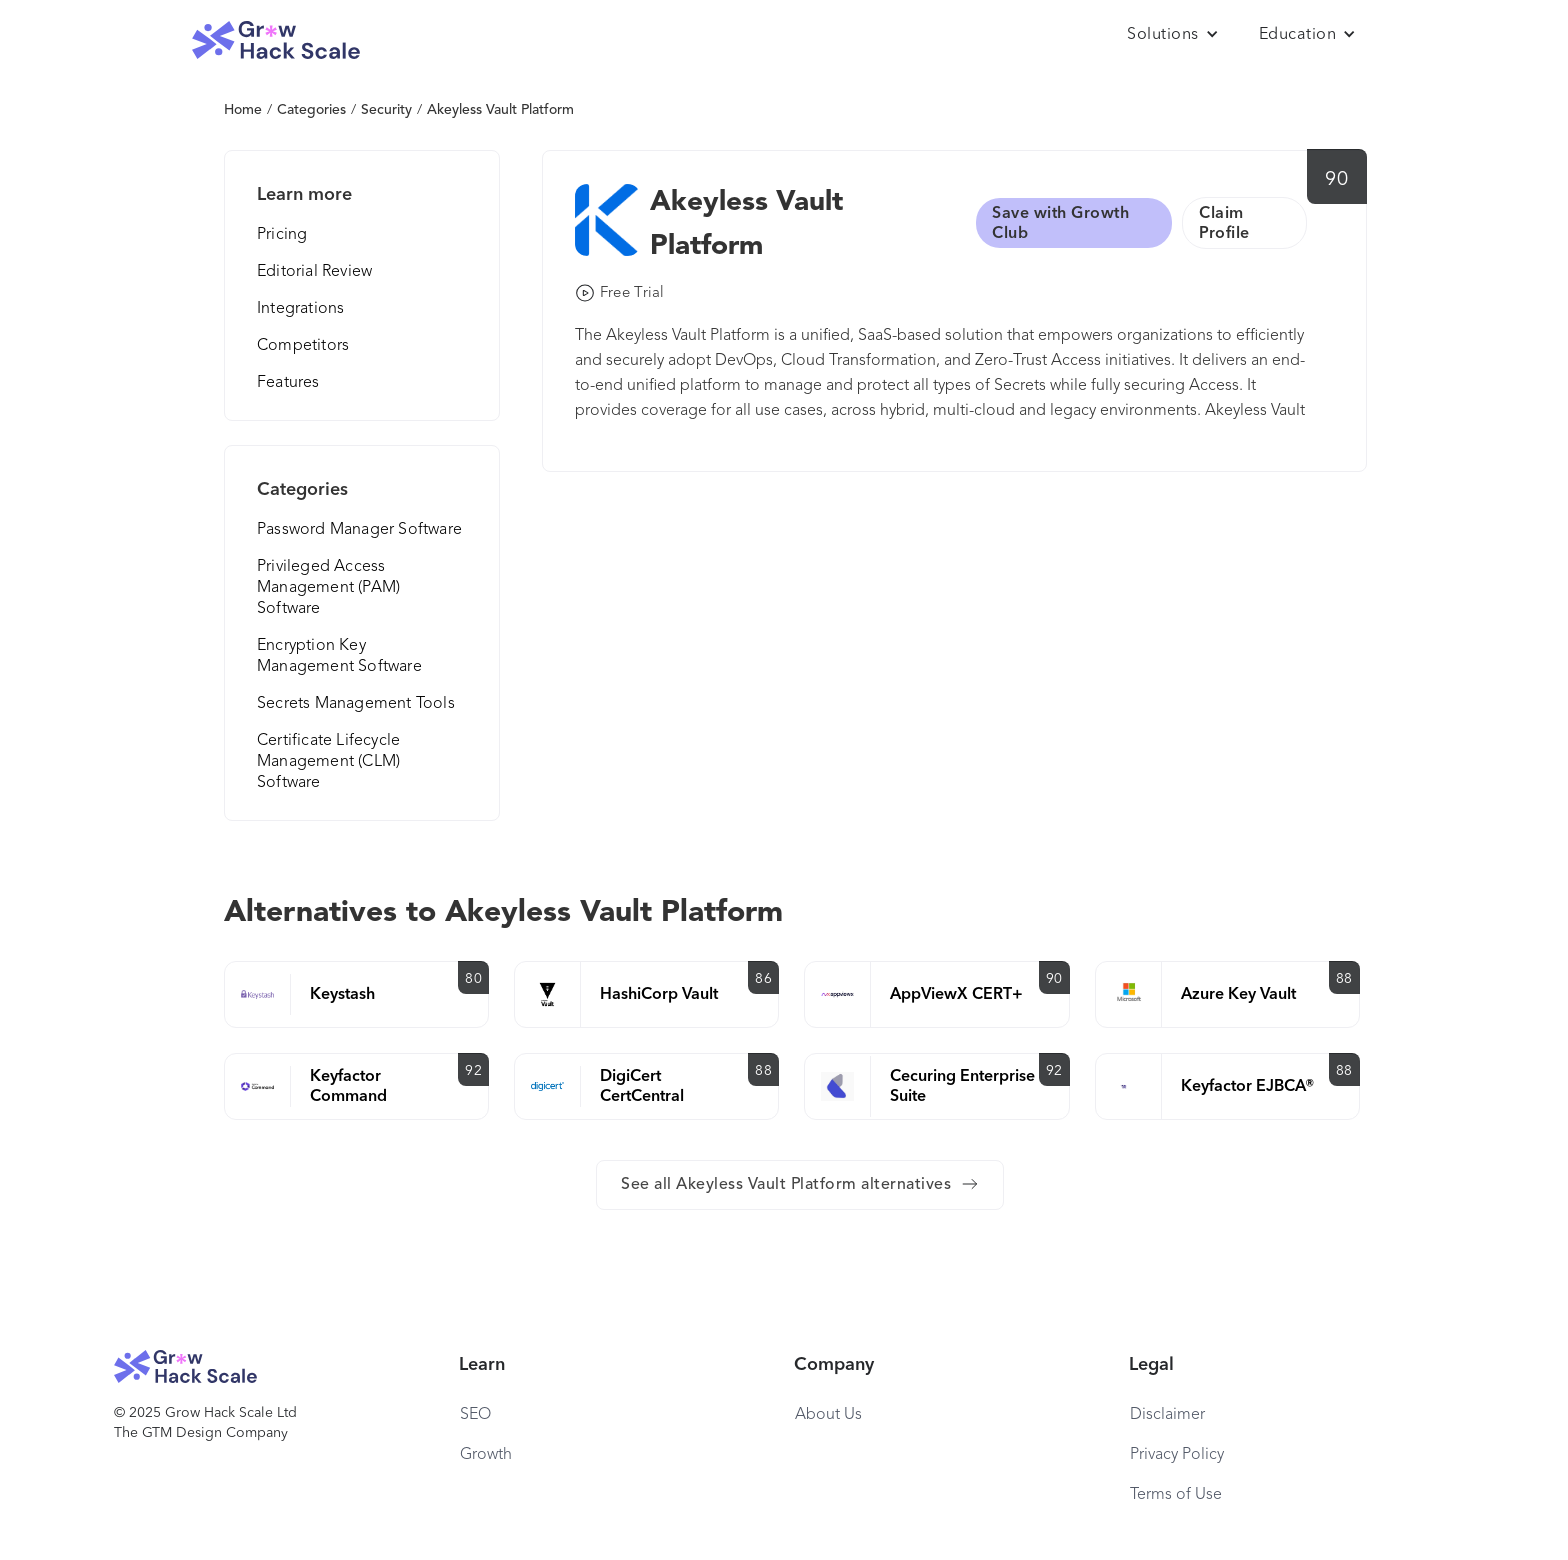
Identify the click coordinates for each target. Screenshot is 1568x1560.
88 (1344, 979)
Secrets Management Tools (356, 704)
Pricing (282, 235)
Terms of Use (1176, 1495)
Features (288, 383)
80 (473, 979)
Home (243, 110)
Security (386, 110)
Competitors (303, 346)
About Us (828, 1415)
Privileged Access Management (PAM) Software (328, 588)
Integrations (300, 309)
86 (763, 979)
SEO (475, 1415)
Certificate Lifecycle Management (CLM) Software (328, 762)
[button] (1173, 35)
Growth (486, 1455)
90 (1336, 180)
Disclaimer (1167, 1415)
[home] (276, 40)
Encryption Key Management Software (339, 656)
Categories (311, 110)
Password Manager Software (359, 530)
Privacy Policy (1177, 1455)
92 (473, 1071)
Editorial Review (314, 272)
